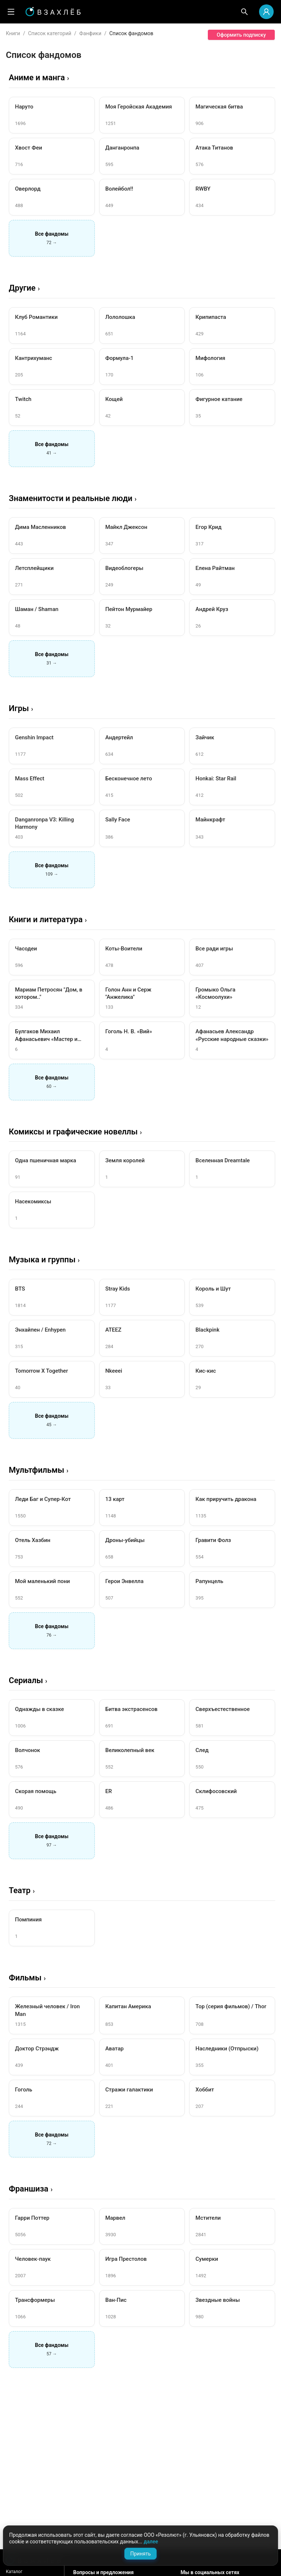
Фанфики (90, 33)
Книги (13, 33)
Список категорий (49, 33)
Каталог (14, 2571)
